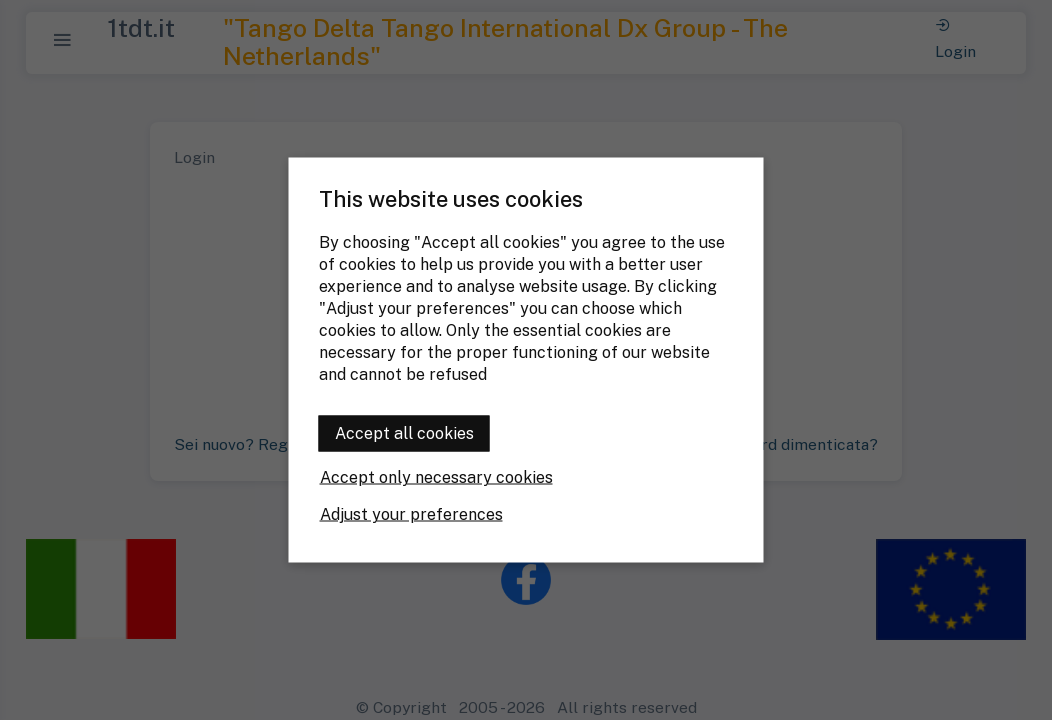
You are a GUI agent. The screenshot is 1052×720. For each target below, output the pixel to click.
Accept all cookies (404, 433)
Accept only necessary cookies (436, 477)
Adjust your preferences (411, 514)
